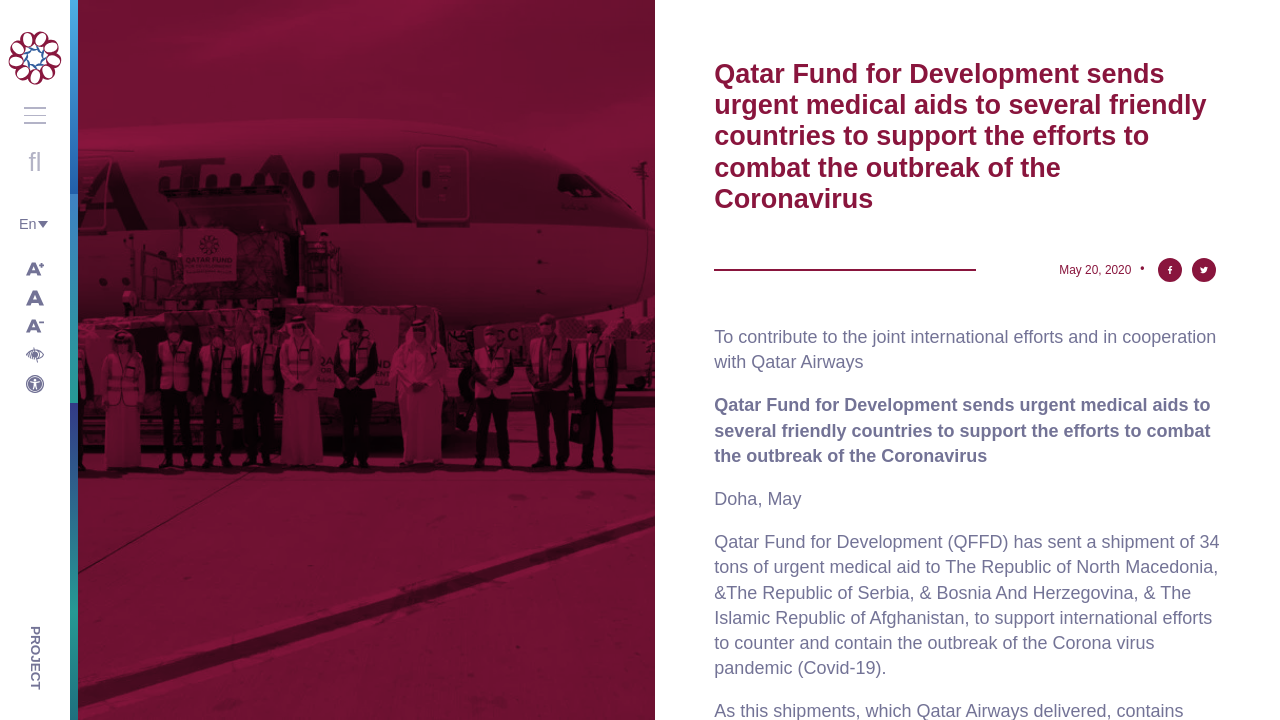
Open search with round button (35, 162)
